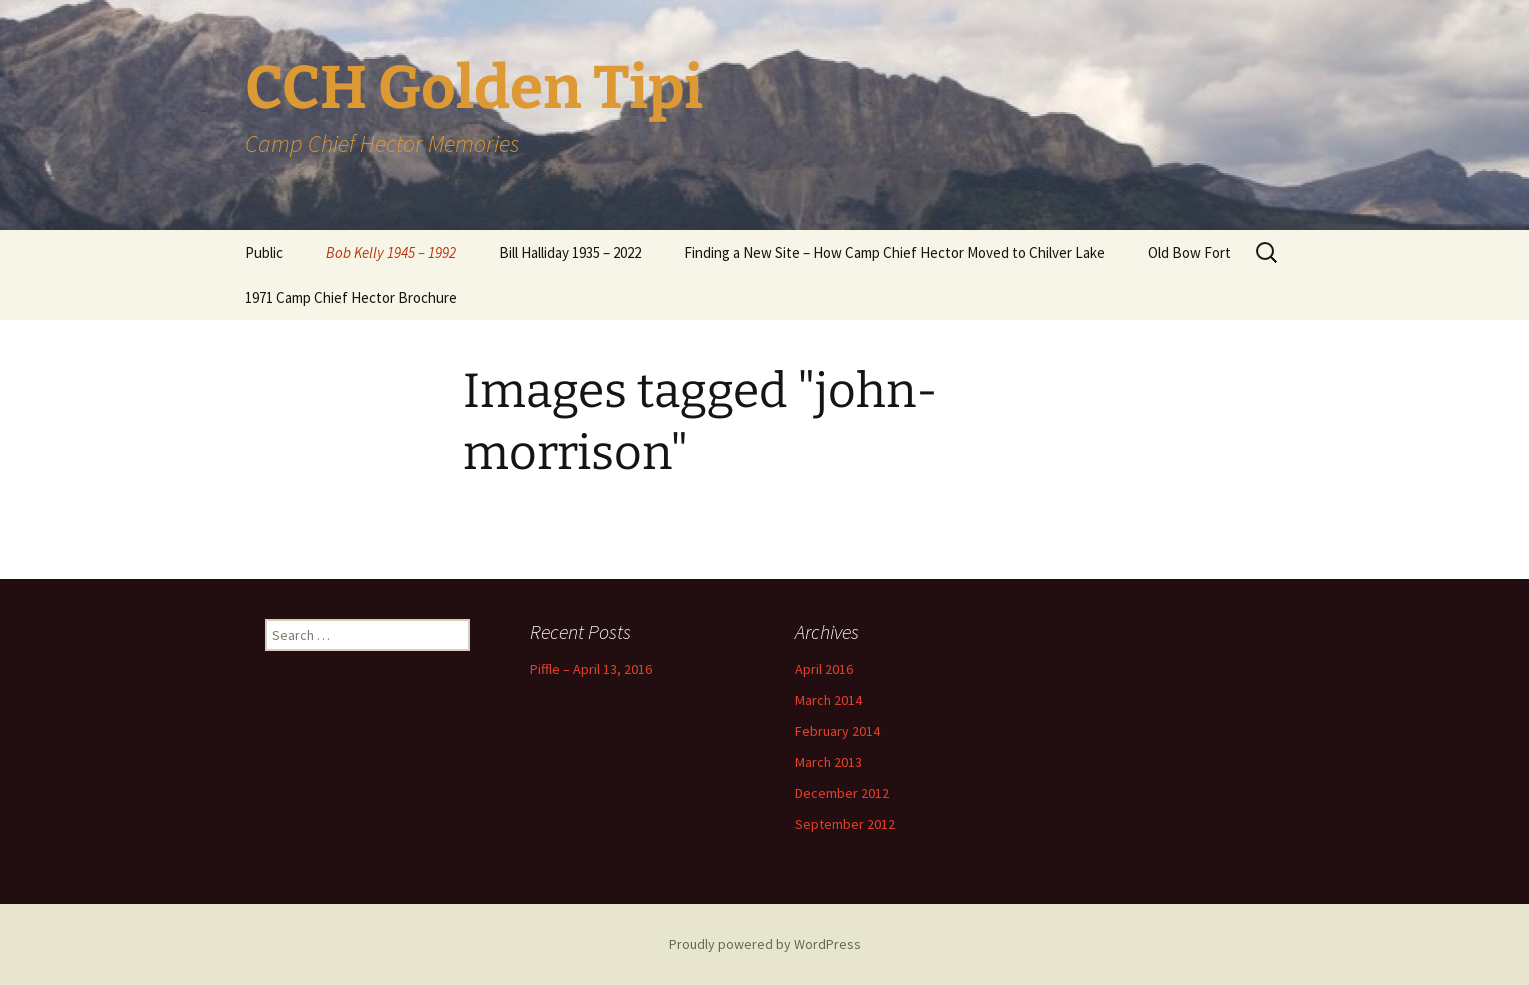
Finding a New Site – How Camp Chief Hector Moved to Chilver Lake (894, 252)
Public (264, 252)
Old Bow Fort (1189, 252)
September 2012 (845, 824)
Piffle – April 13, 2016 (591, 669)
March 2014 (828, 700)
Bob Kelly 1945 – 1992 (391, 252)
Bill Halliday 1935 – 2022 (570, 252)
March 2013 (828, 762)
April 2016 (824, 669)
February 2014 (837, 731)
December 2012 (842, 793)
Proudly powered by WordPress (765, 944)
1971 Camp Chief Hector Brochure (351, 297)
